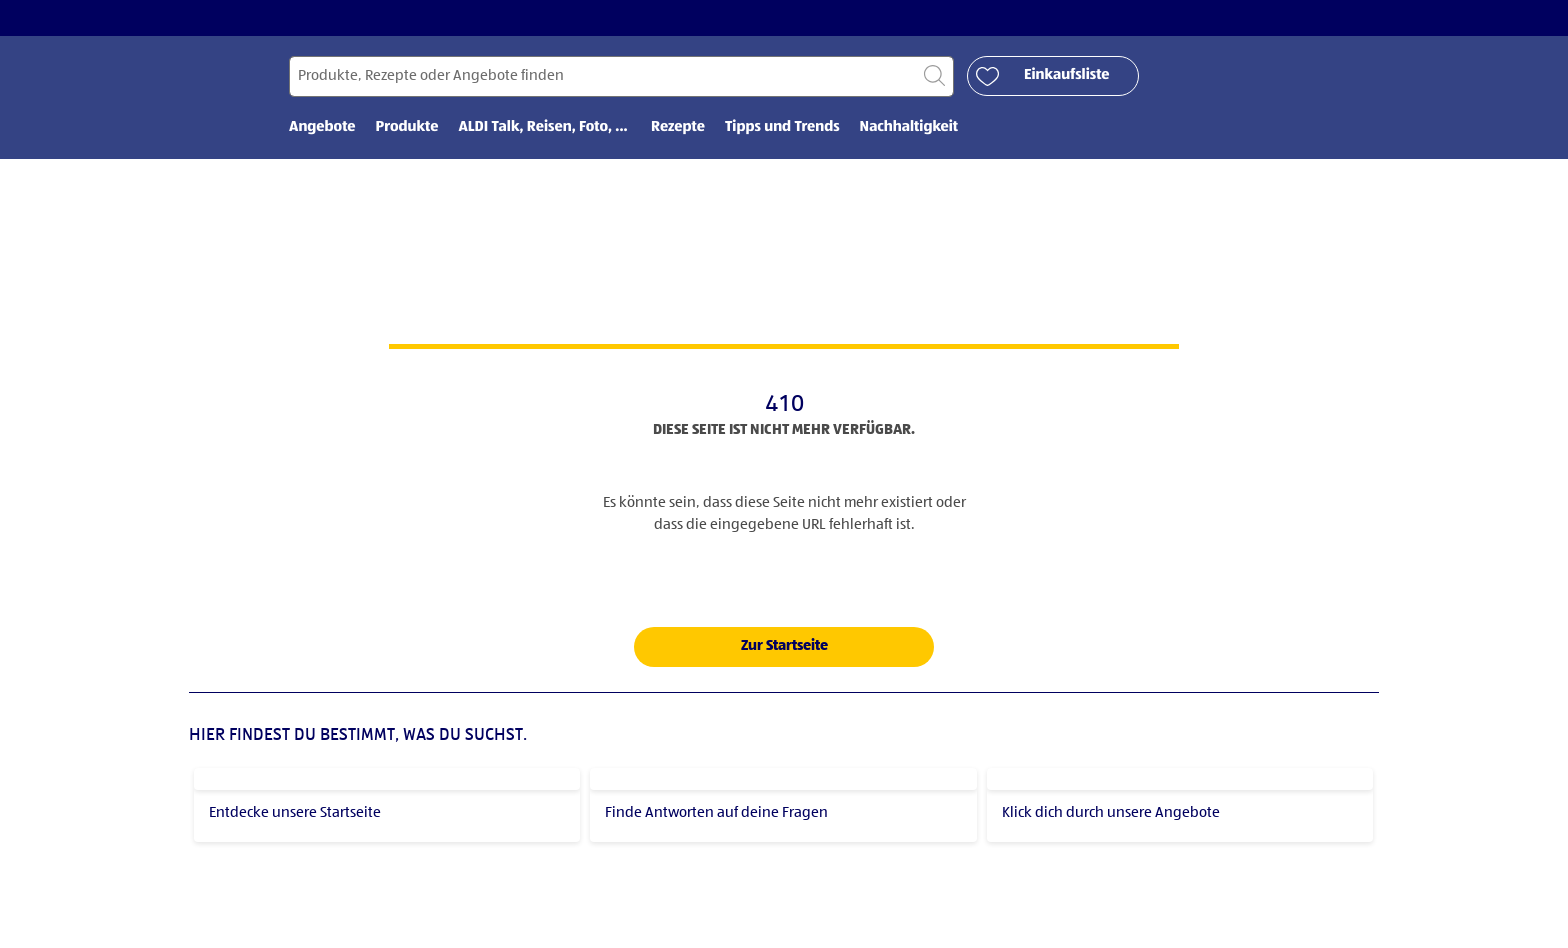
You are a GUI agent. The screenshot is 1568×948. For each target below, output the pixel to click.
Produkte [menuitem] (407, 127)
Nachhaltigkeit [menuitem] (909, 127)
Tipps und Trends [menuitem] (782, 127)
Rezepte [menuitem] (678, 127)
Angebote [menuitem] (322, 127)
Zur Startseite (784, 645)
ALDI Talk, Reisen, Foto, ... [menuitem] (544, 127)
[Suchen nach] (621, 76)
